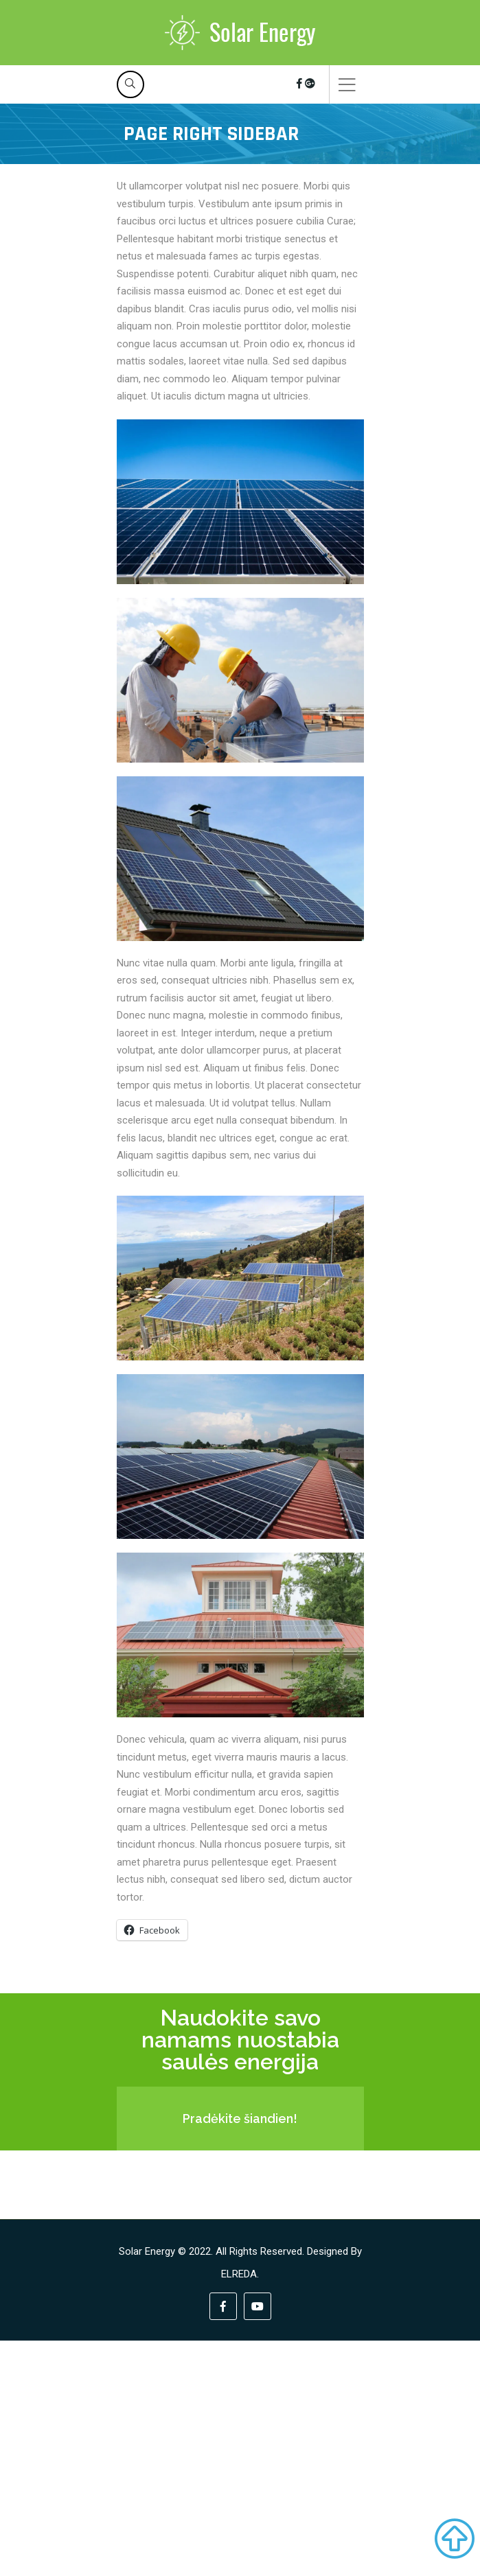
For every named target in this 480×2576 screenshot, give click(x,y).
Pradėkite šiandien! (240, 2118)
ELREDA (239, 2274)
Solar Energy (147, 2251)
